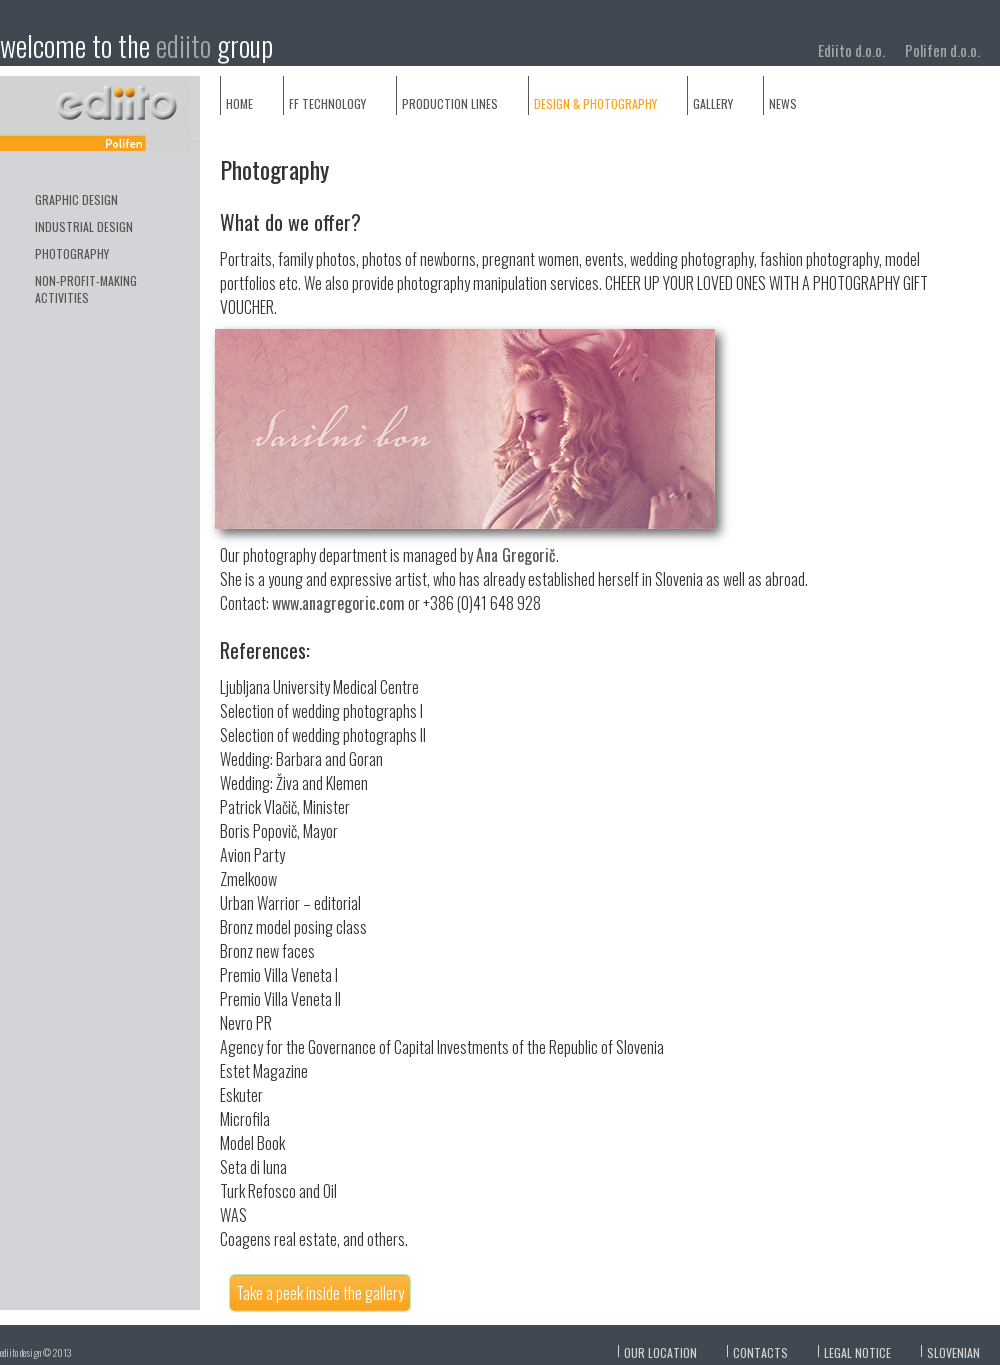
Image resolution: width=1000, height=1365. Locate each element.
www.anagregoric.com (338, 603)
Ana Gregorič (516, 555)
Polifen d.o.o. (942, 50)
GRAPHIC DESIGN (76, 199)
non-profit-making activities (86, 289)
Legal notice (857, 1352)
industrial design (84, 226)
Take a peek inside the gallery (320, 1293)
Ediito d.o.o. (851, 50)
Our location (660, 1352)
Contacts (760, 1352)
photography (72, 253)
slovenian (953, 1352)
